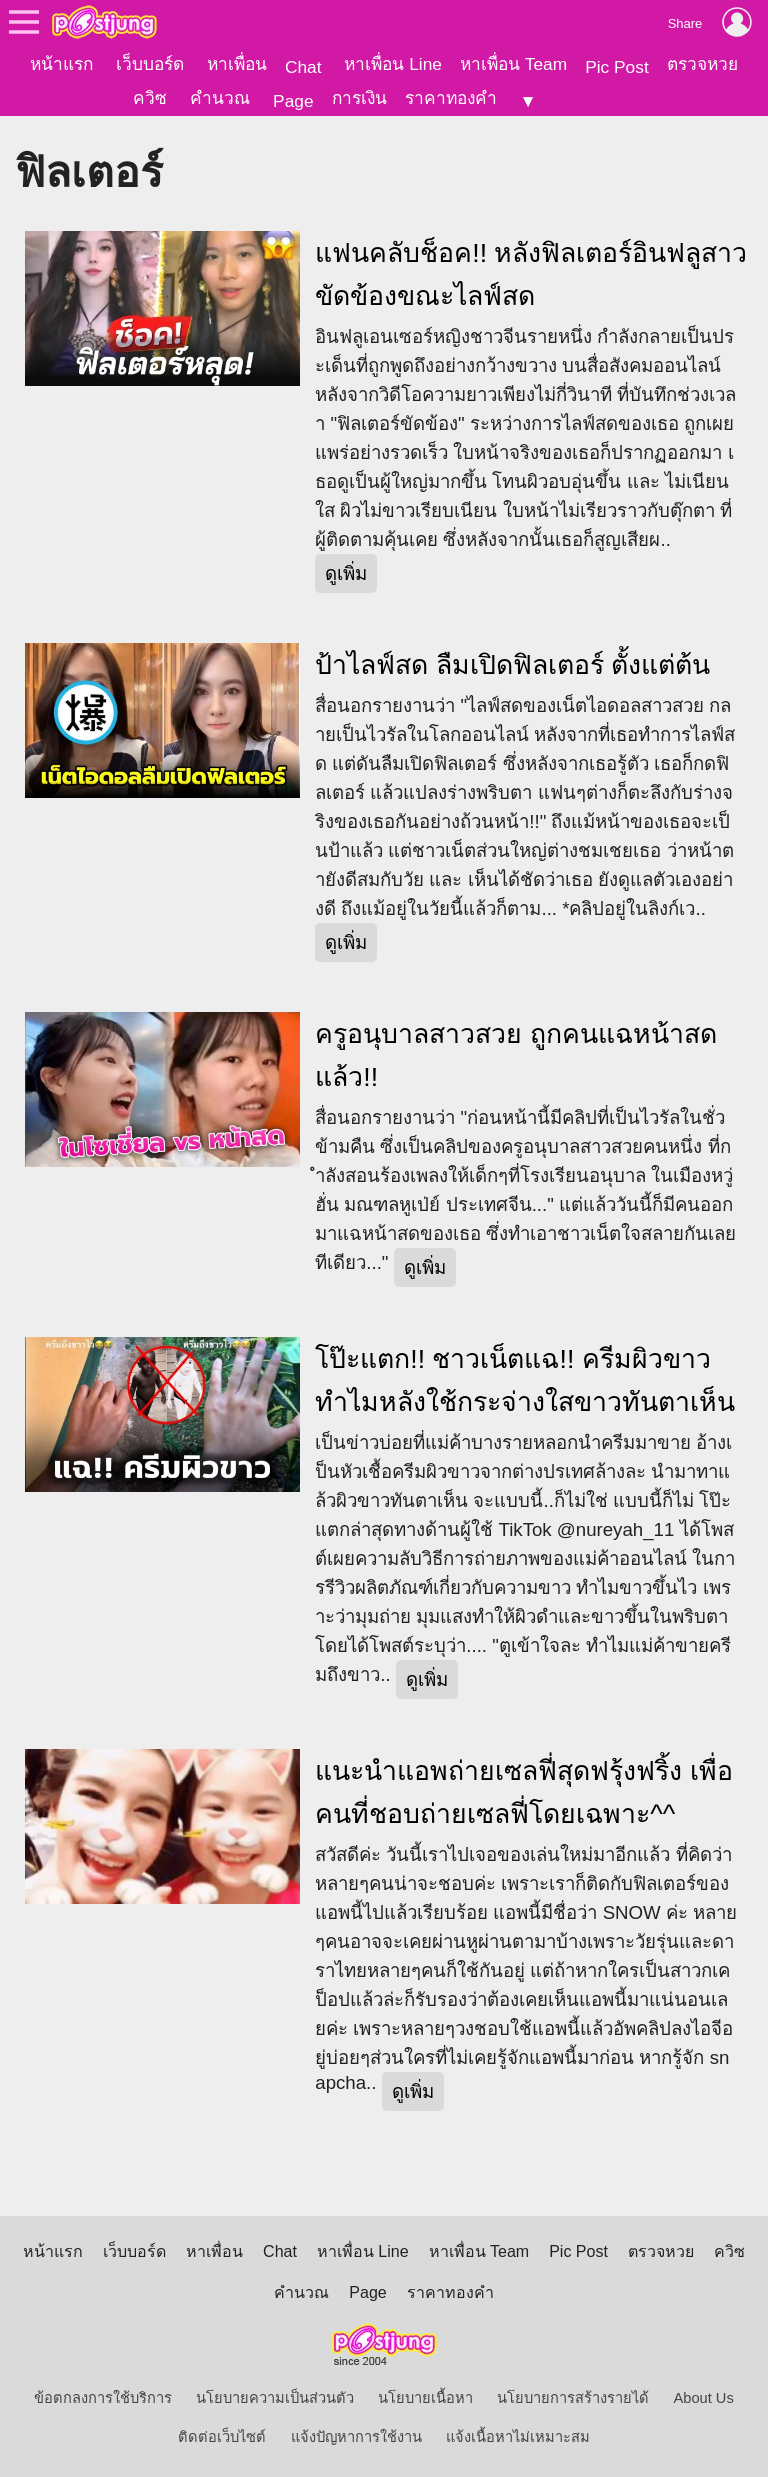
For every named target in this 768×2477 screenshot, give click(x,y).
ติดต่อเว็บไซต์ (222, 2437)
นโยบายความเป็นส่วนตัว (275, 2398)
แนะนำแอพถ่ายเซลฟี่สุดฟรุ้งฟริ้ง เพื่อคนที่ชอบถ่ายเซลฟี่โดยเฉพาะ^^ (523, 1792)
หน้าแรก (61, 64)
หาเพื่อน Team (513, 64)
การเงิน (359, 98)
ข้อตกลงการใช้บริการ (103, 2398)
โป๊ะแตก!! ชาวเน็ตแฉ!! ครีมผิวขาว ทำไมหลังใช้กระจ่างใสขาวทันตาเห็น (525, 1380)
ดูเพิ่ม (346, 573)
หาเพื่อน (237, 64)
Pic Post (617, 67)
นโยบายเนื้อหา (425, 2398)
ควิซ (150, 98)
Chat (303, 67)
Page (293, 101)
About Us (704, 2398)
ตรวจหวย (702, 64)
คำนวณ (220, 98)
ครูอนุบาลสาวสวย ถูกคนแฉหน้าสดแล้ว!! (515, 1055)
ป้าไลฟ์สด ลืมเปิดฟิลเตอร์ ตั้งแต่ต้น (512, 665)
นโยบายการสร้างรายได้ (573, 2398)
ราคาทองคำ (451, 98)
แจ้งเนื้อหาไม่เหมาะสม (518, 2437)
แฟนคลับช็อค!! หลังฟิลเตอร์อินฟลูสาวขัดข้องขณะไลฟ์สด (531, 274)
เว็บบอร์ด (150, 64)
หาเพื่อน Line (393, 64)
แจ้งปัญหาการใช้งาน (356, 2437)
